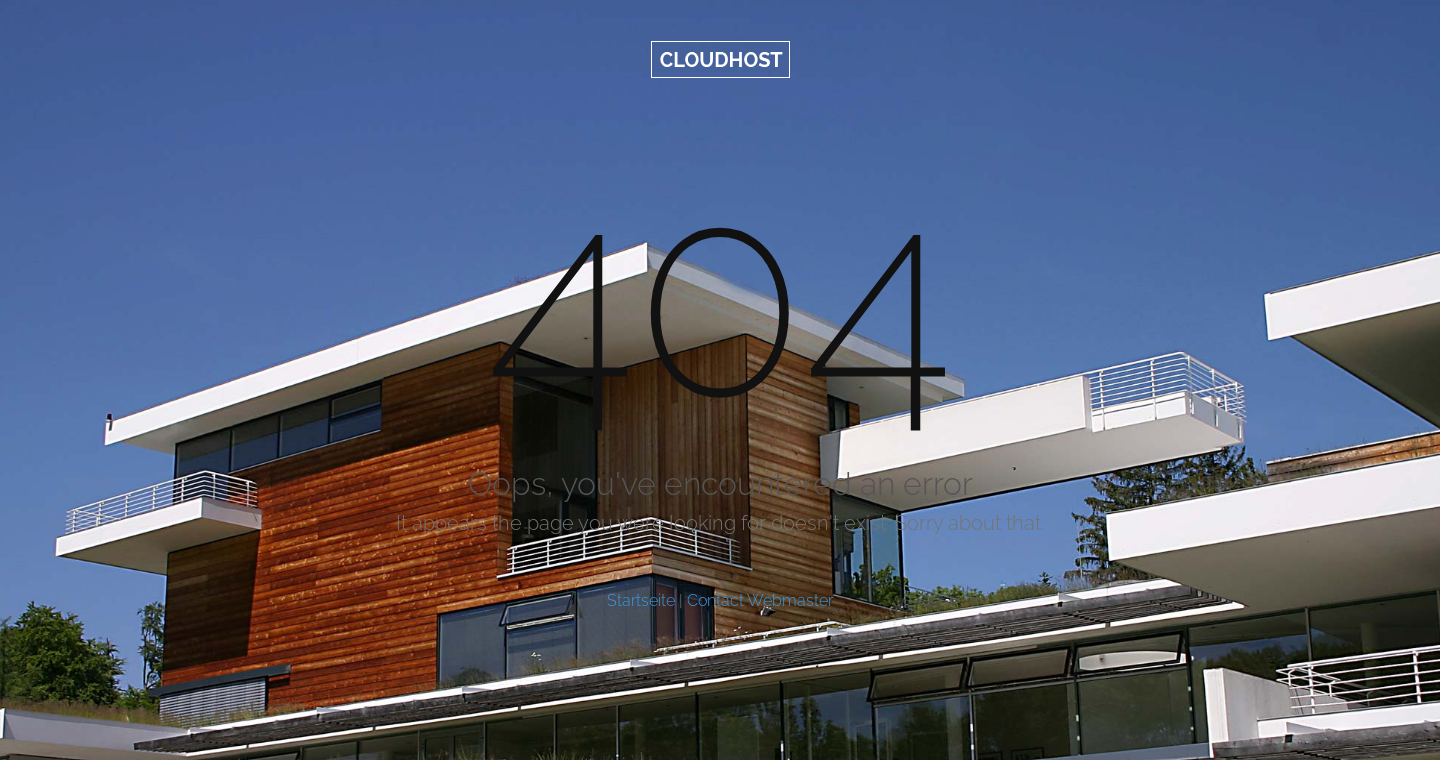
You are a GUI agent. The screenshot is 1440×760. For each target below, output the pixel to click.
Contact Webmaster (760, 600)
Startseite (641, 600)
